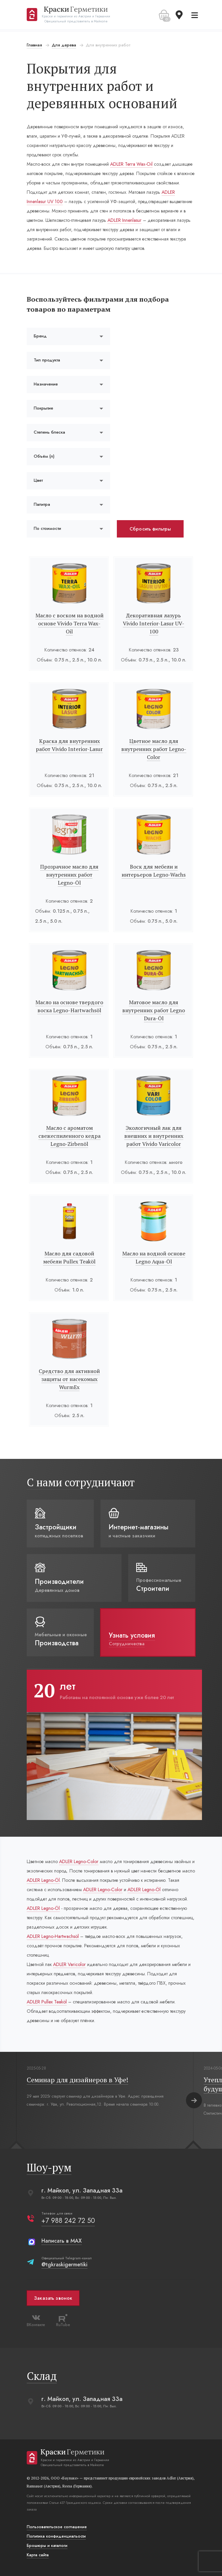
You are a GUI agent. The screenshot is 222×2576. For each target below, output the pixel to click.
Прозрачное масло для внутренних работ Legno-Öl (70, 874)
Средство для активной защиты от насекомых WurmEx (69, 1379)
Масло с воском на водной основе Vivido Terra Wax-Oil (69, 623)
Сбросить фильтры (151, 528)
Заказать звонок (54, 2298)
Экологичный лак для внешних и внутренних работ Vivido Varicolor (153, 1136)
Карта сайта (39, 2555)
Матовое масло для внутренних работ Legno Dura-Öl (153, 1010)
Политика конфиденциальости (57, 2536)
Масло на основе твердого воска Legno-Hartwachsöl (70, 1006)
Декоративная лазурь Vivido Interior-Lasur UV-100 (153, 623)
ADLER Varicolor (70, 1964)
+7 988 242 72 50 (69, 2221)
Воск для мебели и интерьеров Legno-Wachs (153, 870)
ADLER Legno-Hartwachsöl (54, 1936)
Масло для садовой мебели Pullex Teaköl (70, 1257)
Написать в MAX (62, 2241)
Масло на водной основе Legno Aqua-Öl (153, 1257)
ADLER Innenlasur (152, 220)
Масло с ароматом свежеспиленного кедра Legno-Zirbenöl (70, 1136)
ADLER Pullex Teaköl (48, 2001)
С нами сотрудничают (82, 1482)
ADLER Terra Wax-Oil (132, 164)
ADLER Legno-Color (79, 1861)
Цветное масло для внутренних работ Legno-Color (153, 749)
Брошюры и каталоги (48, 2546)
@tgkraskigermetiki (65, 2264)
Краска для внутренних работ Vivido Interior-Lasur (69, 745)
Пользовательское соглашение (58, 2527)
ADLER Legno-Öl (58, 1880)
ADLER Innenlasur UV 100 (53, 201)
